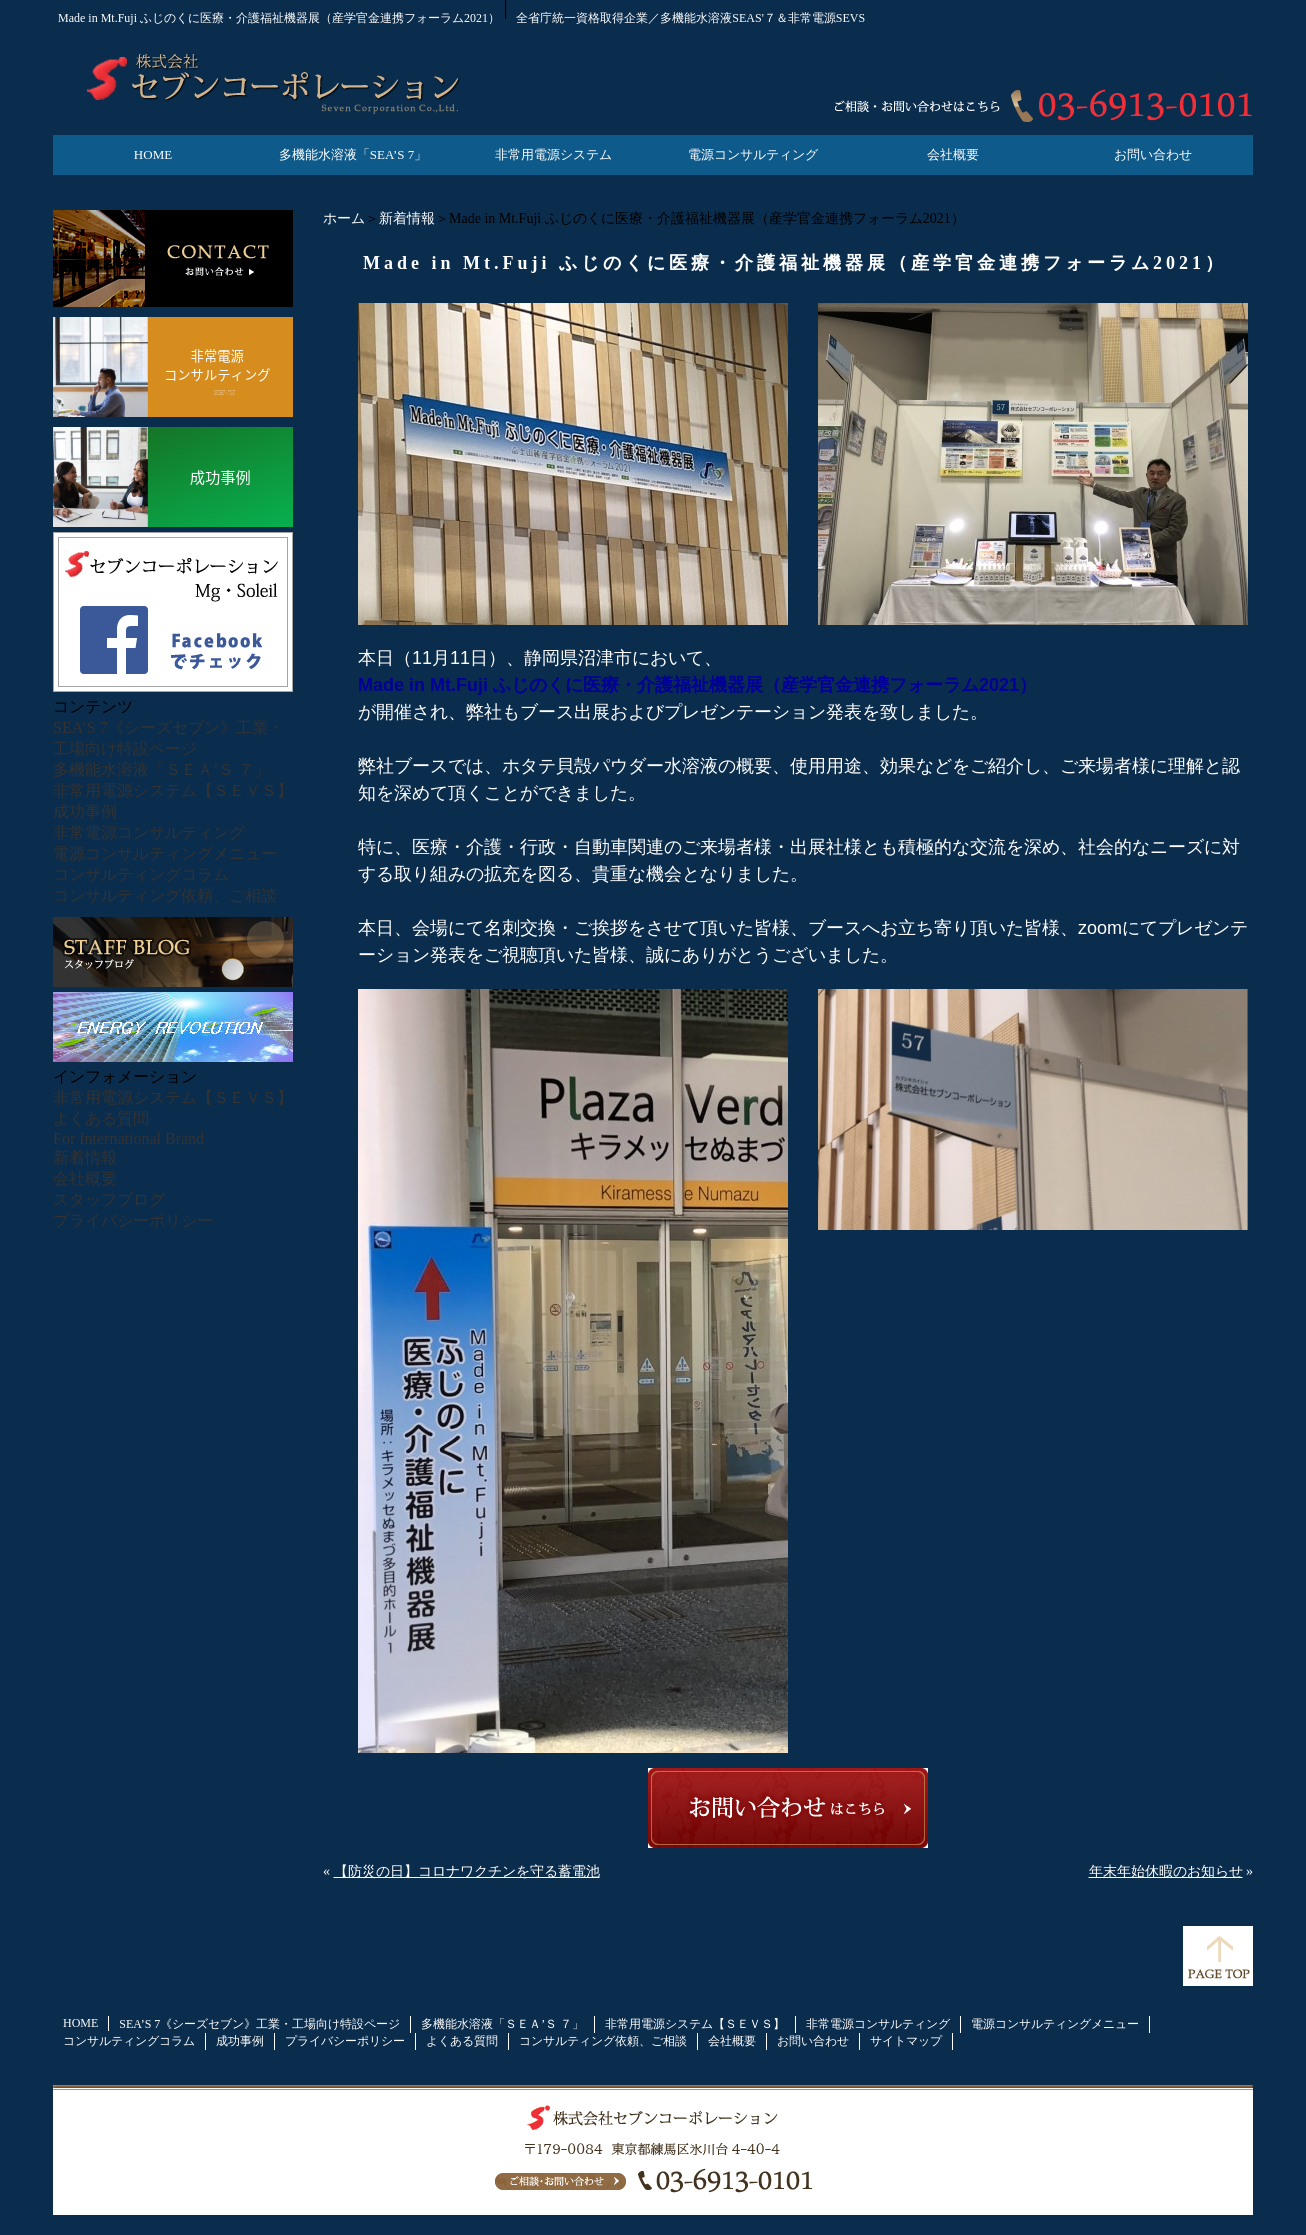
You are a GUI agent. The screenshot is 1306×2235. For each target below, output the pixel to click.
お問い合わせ (1153, 154)
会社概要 (953, 154)
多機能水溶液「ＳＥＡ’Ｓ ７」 (161, 769)
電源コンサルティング (753, 154)
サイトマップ (906, 2041)
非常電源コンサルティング (149, 832)
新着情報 (407, 218)
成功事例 (85, 811)
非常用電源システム (553, 154)
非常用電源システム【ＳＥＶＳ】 (173, 790)
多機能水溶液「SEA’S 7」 (353, 154)
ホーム (344, 218)
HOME (153, 154)
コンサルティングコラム (141, 874)
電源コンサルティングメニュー (165, 853)
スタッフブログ (109, 1199)
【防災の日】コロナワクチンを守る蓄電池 (467, 1871)
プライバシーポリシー (133, 1220)
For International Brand (128, 1138)
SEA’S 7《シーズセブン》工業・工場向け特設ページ (259, 2024)
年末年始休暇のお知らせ (1166, 1871)
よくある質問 (101, 1118)
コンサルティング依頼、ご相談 (165, 895)
